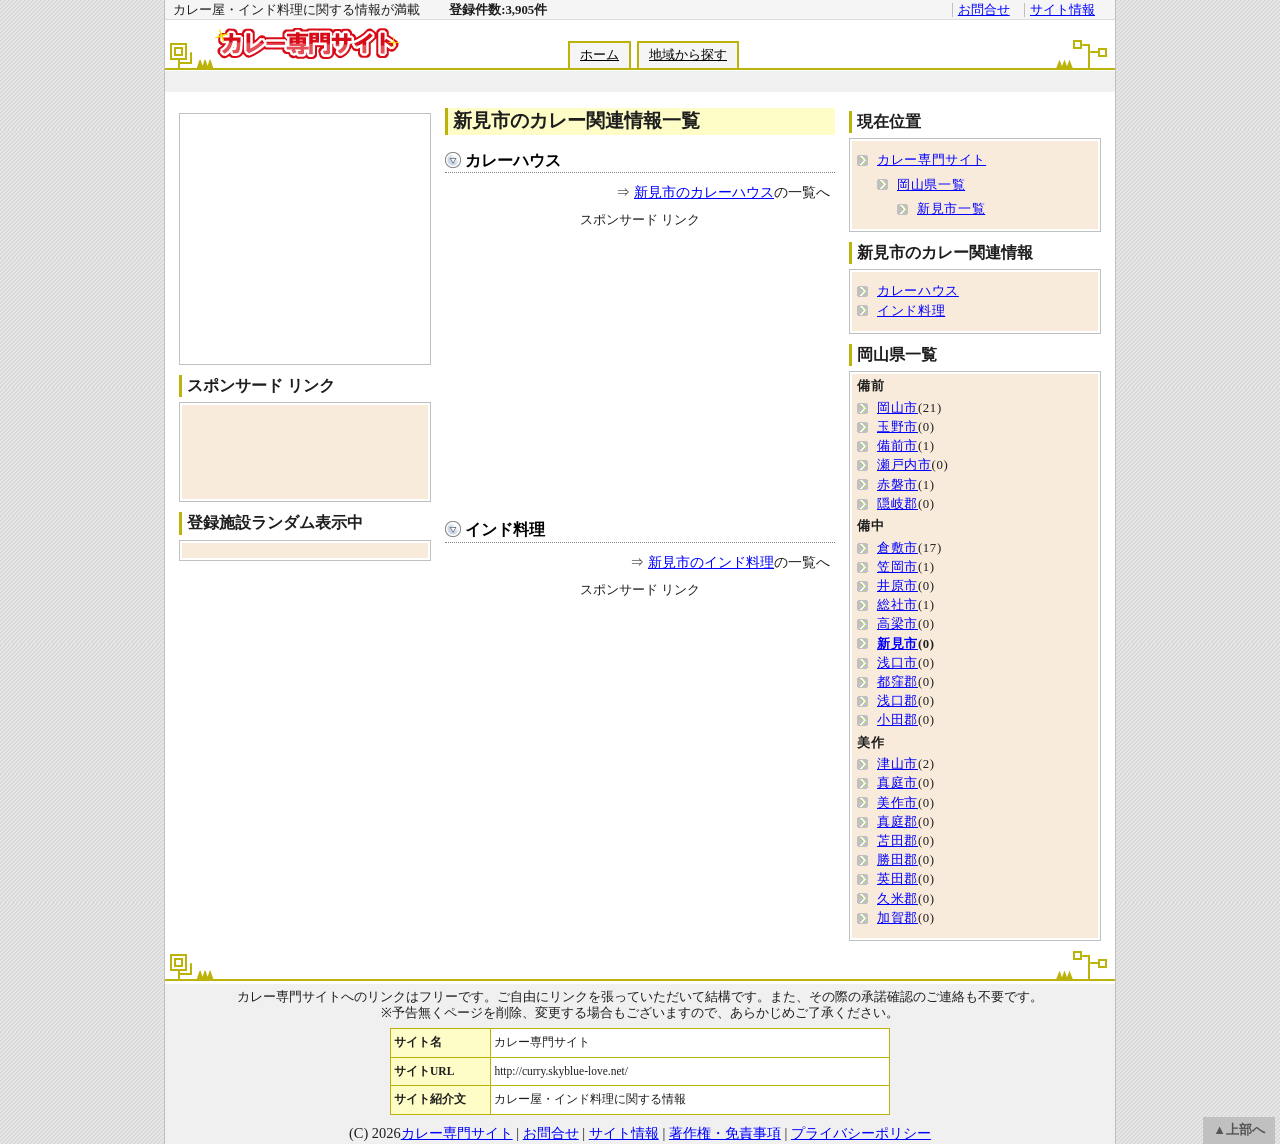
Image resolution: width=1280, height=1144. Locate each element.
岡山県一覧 (931, 185)
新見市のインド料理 (711, 562)
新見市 (897, 644)
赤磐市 (897, 485)
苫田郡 (897, 841)
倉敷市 (897, 548)
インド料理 (505, 529)
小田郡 (897, 720)
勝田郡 (897, 860)
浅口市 (897, 663)
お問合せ (984, 10)
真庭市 (897, 783)
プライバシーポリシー (861, 1133)
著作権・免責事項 (725, 1133)
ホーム (599, 55)
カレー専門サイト (931, 160)
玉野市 (897, 427)
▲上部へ (1239, 1130)
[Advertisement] (639, 81)
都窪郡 (897, 682)
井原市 (897, 586)
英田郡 (897, 879)
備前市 (897, 446)
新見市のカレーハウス (704, 192)
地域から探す (688, 55)
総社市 (897, 605)
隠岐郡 (897, 504)
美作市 (897, 803)
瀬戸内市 (904, 465)
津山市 (897, 764)
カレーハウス (513, 160)
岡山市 (897, 408)
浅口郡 (897, 701)
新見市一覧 (951, 209)
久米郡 (897, 899)
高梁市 (897, 624)
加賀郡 (897, 918)
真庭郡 (897, 822)
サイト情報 (1062, 10)
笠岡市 (897, 567)
